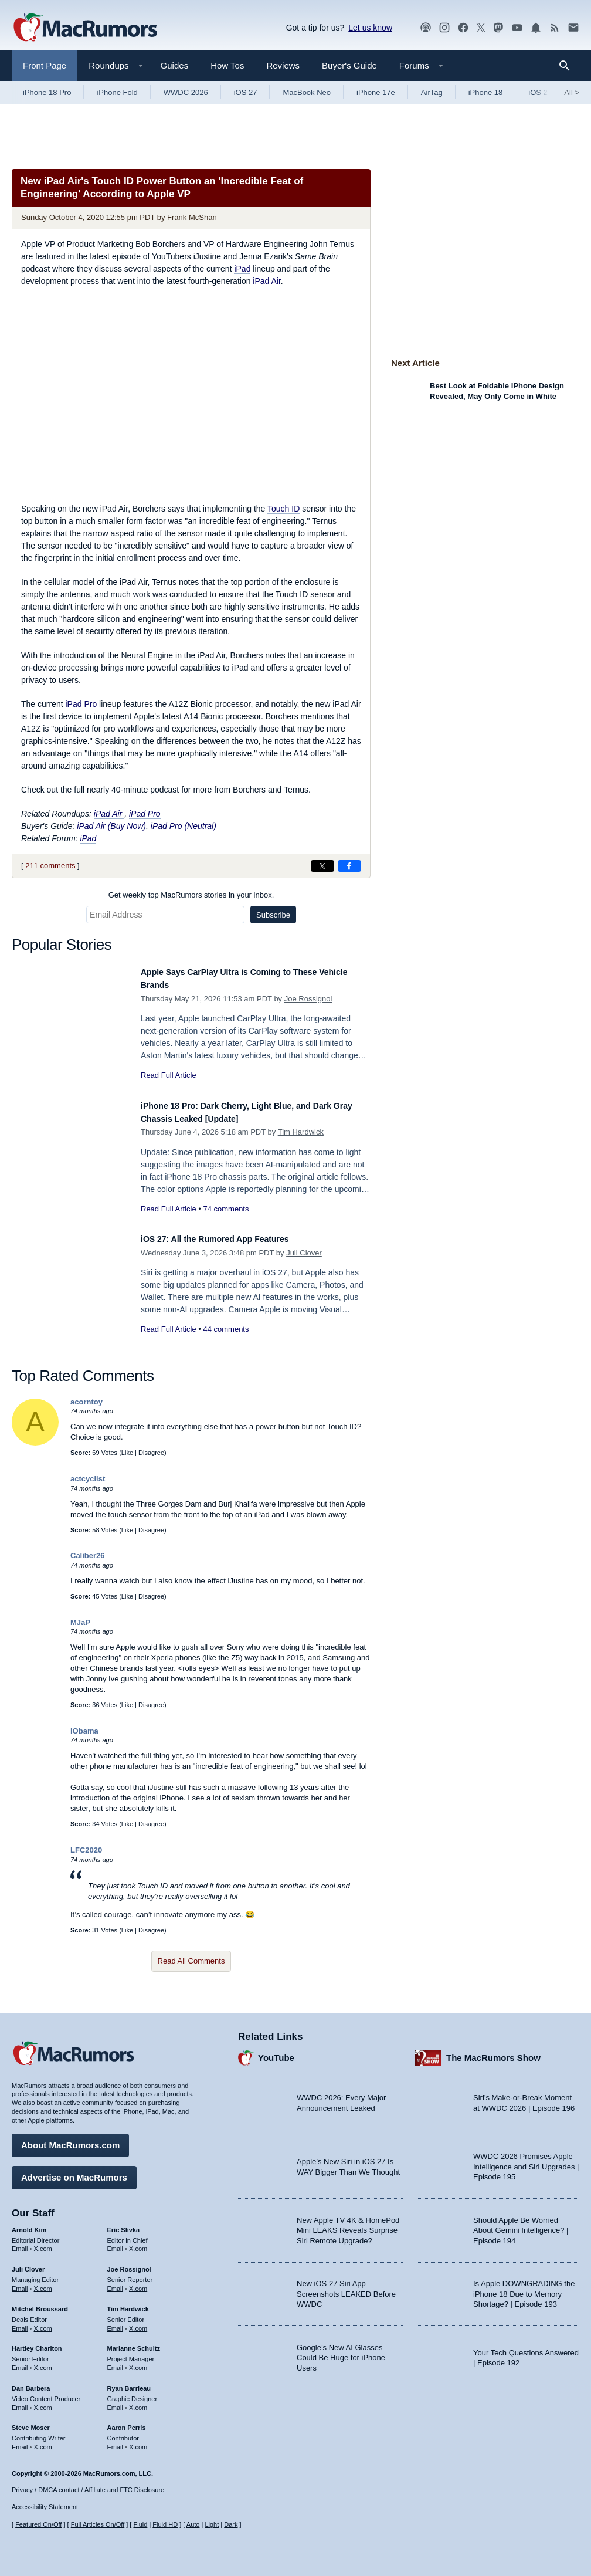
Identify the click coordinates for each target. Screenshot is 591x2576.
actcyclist (87, 1478)
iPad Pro (81, 704)
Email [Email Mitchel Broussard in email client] (20, 2322)
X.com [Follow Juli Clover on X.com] (43, 2282)
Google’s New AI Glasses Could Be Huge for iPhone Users (341, 2352)
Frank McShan (192, 217)
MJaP (80, 1622)
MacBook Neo (307, 92)
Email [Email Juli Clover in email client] (20, 2282)
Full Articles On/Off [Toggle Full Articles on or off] (98, 2524)
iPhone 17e (375, 92)
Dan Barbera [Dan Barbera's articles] (31, 2382)
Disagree (151, 1452)
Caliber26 (87, 1555)
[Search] (568, 66)
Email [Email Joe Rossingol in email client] (115, 2282)
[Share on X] (322, 866)
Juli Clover (304, 1252)
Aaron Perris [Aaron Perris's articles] (126, 2421)
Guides (175, 65)
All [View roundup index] (571, 92)
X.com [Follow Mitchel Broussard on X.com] (43, 2322)
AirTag (432, 92)
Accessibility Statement (45, 2506)
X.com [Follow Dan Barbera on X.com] (43, 2401)
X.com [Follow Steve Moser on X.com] (43, 2441)
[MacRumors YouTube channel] (517, 28)
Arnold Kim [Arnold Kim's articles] (29, 2224)
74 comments (226, 1208)
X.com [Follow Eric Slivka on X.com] (138, 2242)
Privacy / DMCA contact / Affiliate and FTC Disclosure (88, 2489)
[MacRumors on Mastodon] (498, 28)
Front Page (44, 65)
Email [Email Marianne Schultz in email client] (115, 2361)
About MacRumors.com (70, 2139)
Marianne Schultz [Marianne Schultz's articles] (133, 2342)
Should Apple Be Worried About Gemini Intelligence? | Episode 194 (520, 2224)
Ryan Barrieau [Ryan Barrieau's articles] (129, 2382)
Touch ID (283, 508)
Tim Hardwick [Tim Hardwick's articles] (128, 2303)
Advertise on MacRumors (74, 2171)
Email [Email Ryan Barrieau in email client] (115, 2401)
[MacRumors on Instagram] (444, 28)
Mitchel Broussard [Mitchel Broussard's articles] (40, 2303)
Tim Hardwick (301, 1132)
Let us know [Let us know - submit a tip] (370, 27)
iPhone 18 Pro (47, 92)
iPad (242, 268)
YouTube (276, 2052)
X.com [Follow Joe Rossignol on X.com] (138, 2282)
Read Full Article (168, 1075)
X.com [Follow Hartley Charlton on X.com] (43, 2361)
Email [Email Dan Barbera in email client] (20, 2401)
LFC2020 (86, 1850)
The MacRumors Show (493, 2052)
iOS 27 (245, 92)
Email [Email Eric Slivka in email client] (115, 2242)
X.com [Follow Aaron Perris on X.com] (138, 2441)
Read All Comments (191, 1960)
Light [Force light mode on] (212, 2524)
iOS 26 (540, 92)
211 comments (50, 865)
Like (127, 1452)
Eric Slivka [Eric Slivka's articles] (123, 2224)
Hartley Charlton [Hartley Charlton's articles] (37, 2342)
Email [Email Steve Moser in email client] (20, 2441)
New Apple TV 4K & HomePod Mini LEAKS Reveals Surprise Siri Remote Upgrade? (348, 2224)
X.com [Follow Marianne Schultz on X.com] (138, 2361)
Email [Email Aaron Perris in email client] (115, 2441)
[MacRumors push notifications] (536, 28)
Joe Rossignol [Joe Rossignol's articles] (129, 2263)
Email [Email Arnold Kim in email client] (20, 2242)
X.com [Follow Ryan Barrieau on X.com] (138, 2401)
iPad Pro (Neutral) (183, 826)
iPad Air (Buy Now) (111, 826)
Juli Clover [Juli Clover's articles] (28, 2263)
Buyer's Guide (349, 65)
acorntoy (86, 1401)
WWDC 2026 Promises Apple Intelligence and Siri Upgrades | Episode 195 (526, 2160)
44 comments (226, 1329)
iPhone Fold (117, 92)
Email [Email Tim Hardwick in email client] (115, 2322)
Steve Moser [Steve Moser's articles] (31, 2421)
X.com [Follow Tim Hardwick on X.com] (138, 2322)
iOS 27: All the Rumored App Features (231, 1238)
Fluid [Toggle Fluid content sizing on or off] (140, 2524)
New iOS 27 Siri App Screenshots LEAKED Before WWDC (346, 2288)
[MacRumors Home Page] (85, 28)
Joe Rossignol (308, 998)
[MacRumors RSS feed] (555, 28)
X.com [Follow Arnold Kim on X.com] (43, 2242)
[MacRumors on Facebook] (463, 28)
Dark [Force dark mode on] (230, 2524)
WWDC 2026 (186, 92)
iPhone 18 (485, 92)
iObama (84, 1731)
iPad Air (266, 281)
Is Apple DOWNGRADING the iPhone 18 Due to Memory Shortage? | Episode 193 (524, 2288)
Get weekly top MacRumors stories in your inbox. (191, 895)
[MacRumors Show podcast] (426, 28)
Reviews (283, 65)
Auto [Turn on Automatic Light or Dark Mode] (193, 2524)
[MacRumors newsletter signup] (573, 28)
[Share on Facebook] (349, 866)
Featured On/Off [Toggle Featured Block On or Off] (38, 2524)
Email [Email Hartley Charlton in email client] (20, 2361)
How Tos (227, 65)
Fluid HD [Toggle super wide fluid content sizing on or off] (165, 2524)
